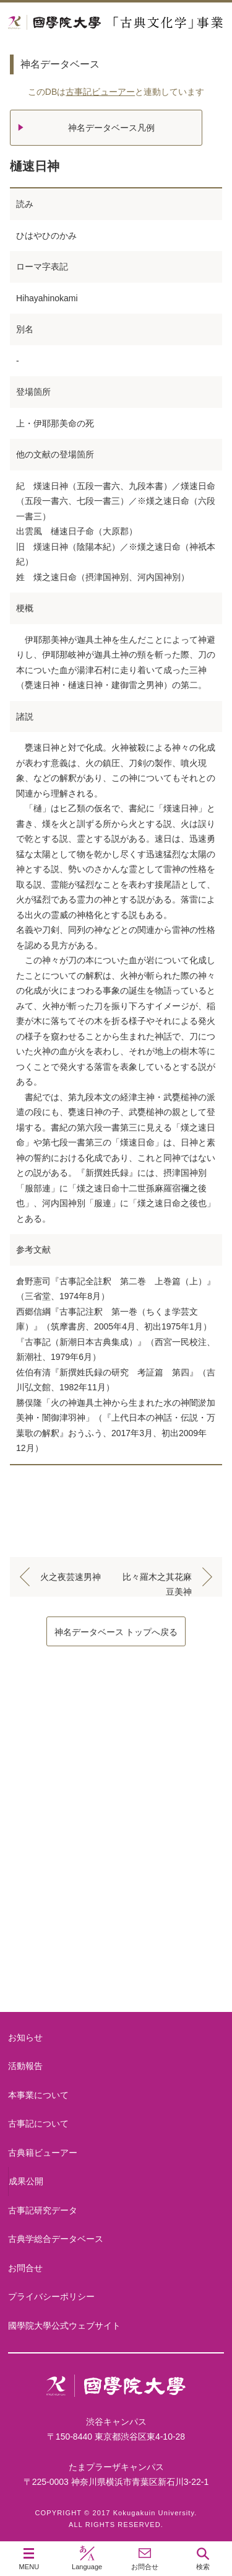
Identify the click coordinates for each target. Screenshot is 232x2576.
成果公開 (26, 2181)
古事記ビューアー (100, 92)
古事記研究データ (42, 2210)
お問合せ (25, 2268)
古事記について (116, 1865)
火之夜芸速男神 (70, 1577)
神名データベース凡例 (111, 128)
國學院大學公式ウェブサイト (64, 2326)
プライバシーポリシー (51, 2296)
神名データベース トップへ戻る (116, 1632)
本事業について (116, 1766)
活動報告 (25, 2066)
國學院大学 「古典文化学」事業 (116, 22)
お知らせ (25, 2037)
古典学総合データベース (55, 2239)
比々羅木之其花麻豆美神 (157, 1579)
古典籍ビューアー (116, 1964)
